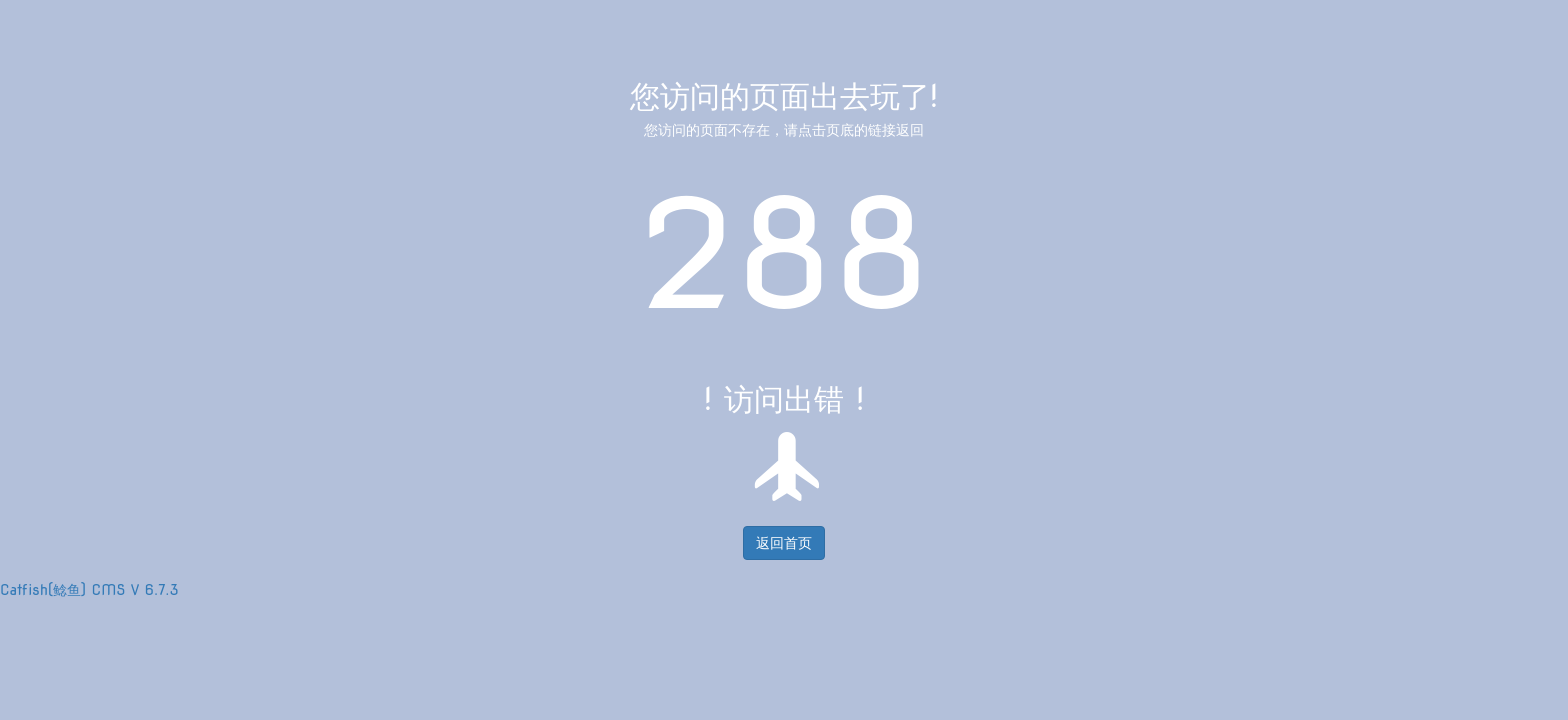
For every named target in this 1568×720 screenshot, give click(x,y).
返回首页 (784, 543)
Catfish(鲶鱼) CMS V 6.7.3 (89, 590)
